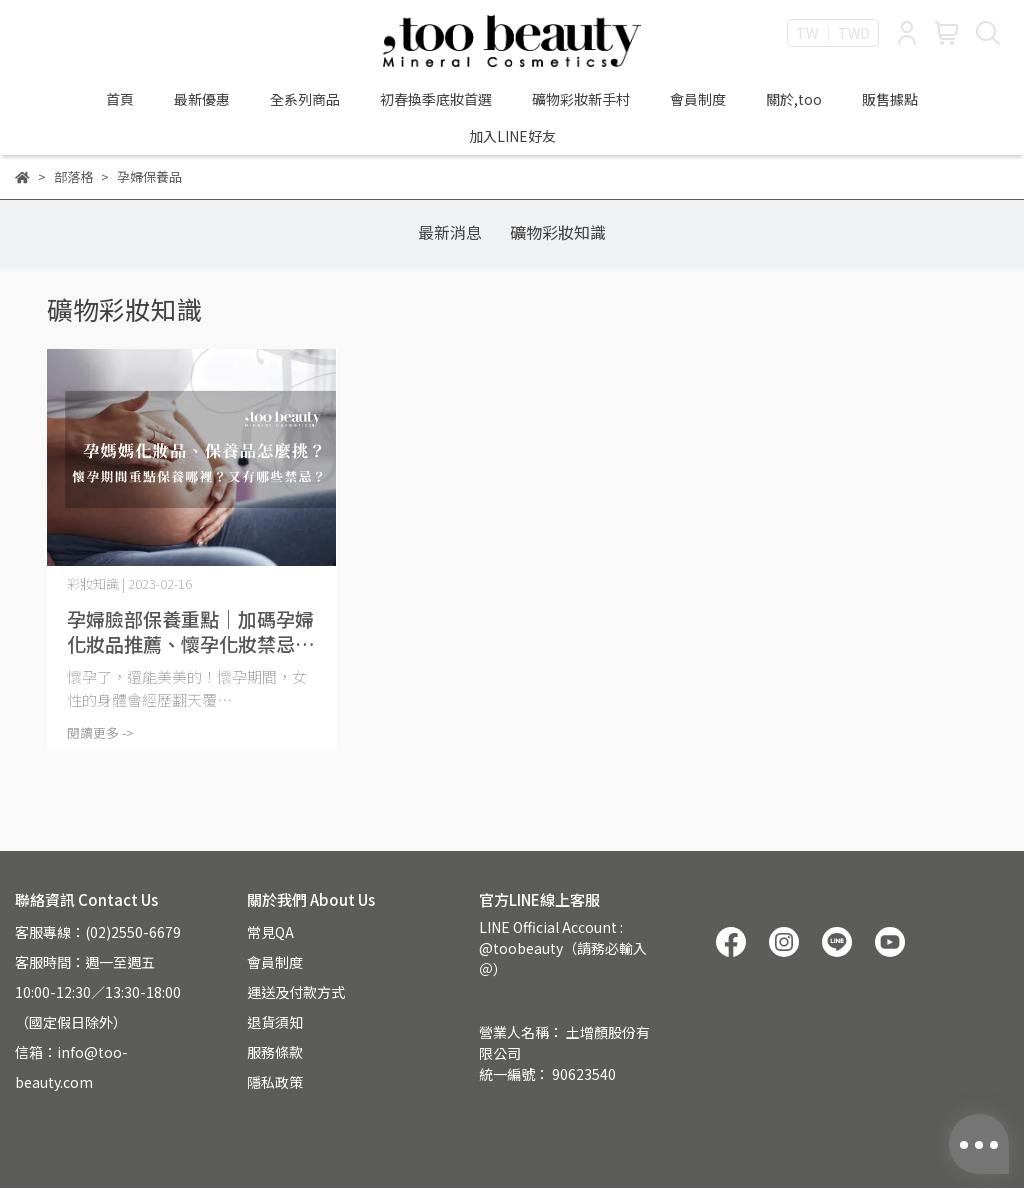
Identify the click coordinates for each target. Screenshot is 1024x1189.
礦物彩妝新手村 (581, 99)
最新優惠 (202, 99)
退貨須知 (275, 1022)
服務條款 (275, 1052)
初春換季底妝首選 (436, 99)
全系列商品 (305, 99)
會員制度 (698, 99)
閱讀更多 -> (100, 732)
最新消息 (450, 232)
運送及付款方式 (296, 992)
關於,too (794, 99)
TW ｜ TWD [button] (833, 33)
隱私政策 (275, 1082)
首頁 (120, 99)
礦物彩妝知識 (558, 232)
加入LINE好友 (512, 136)
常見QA (270, 932)
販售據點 (890, 99)
